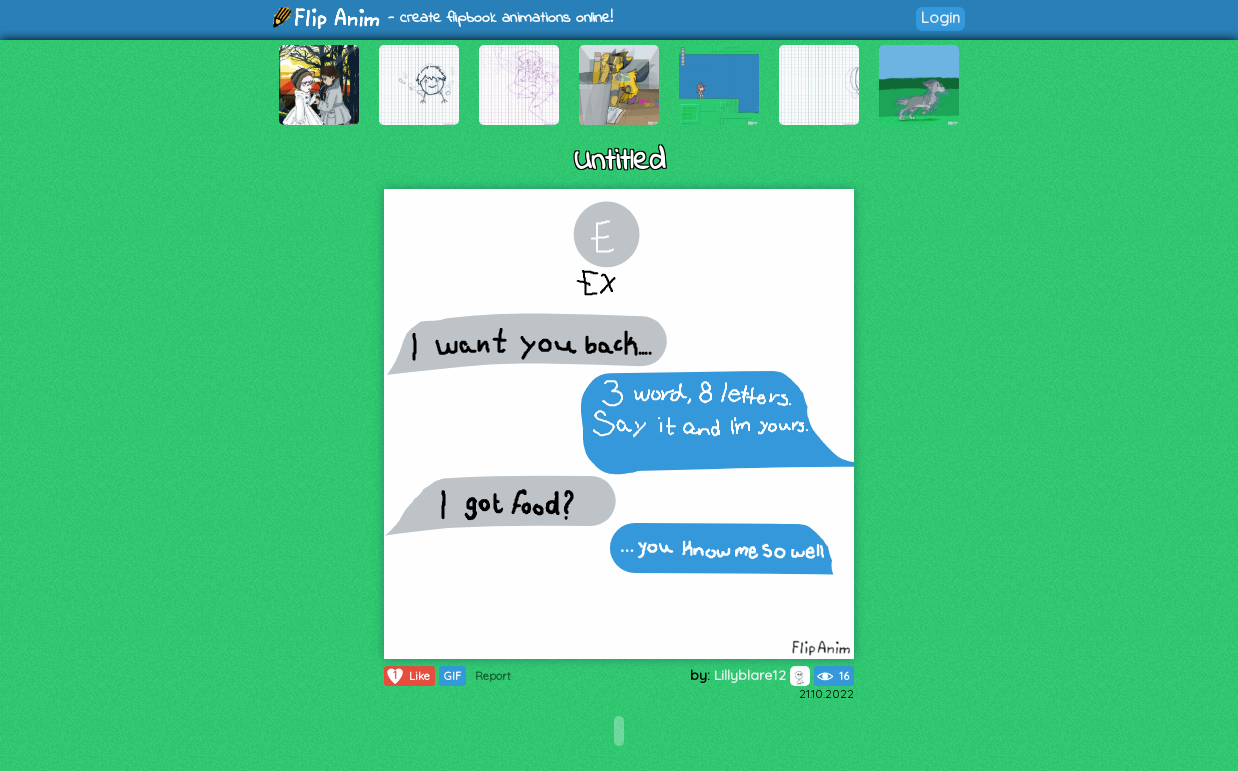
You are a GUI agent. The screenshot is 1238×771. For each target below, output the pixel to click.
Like (407, 676)
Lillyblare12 (762, 675)
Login (940, 17)
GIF (452, 676)
